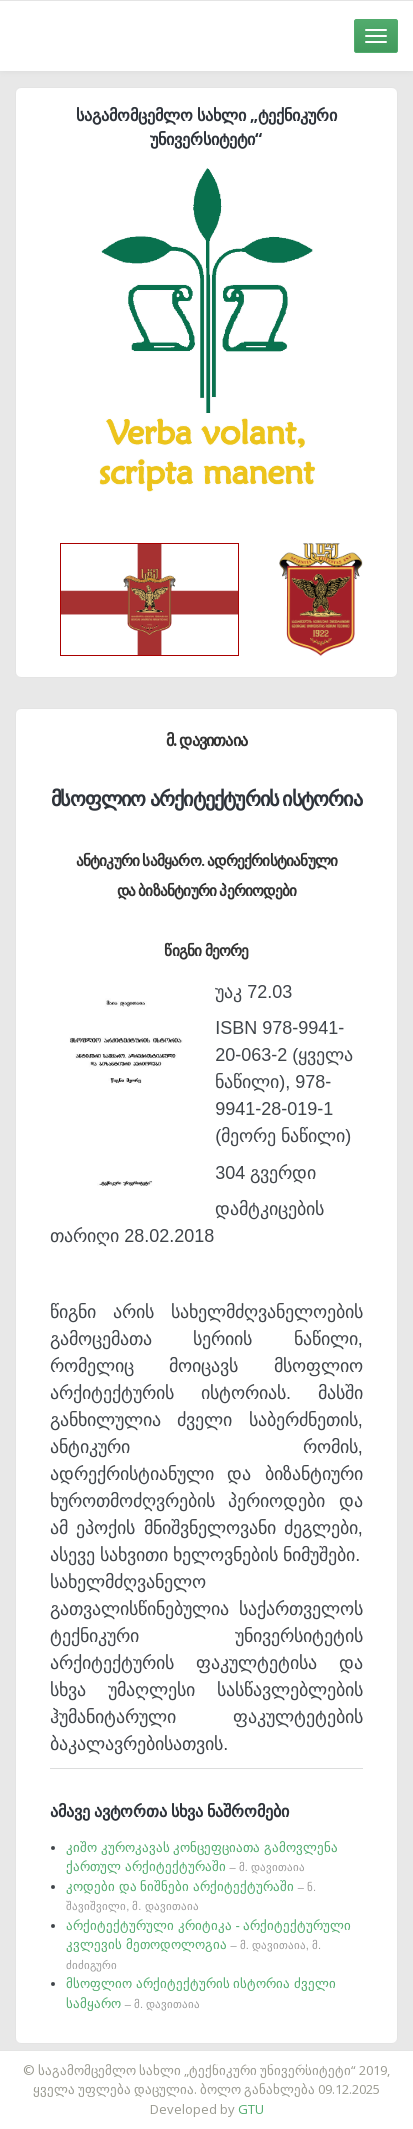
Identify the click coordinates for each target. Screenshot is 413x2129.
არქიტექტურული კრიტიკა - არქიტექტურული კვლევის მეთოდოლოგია (208, 1944)
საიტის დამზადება (266, 2060)
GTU (251, 2109)
